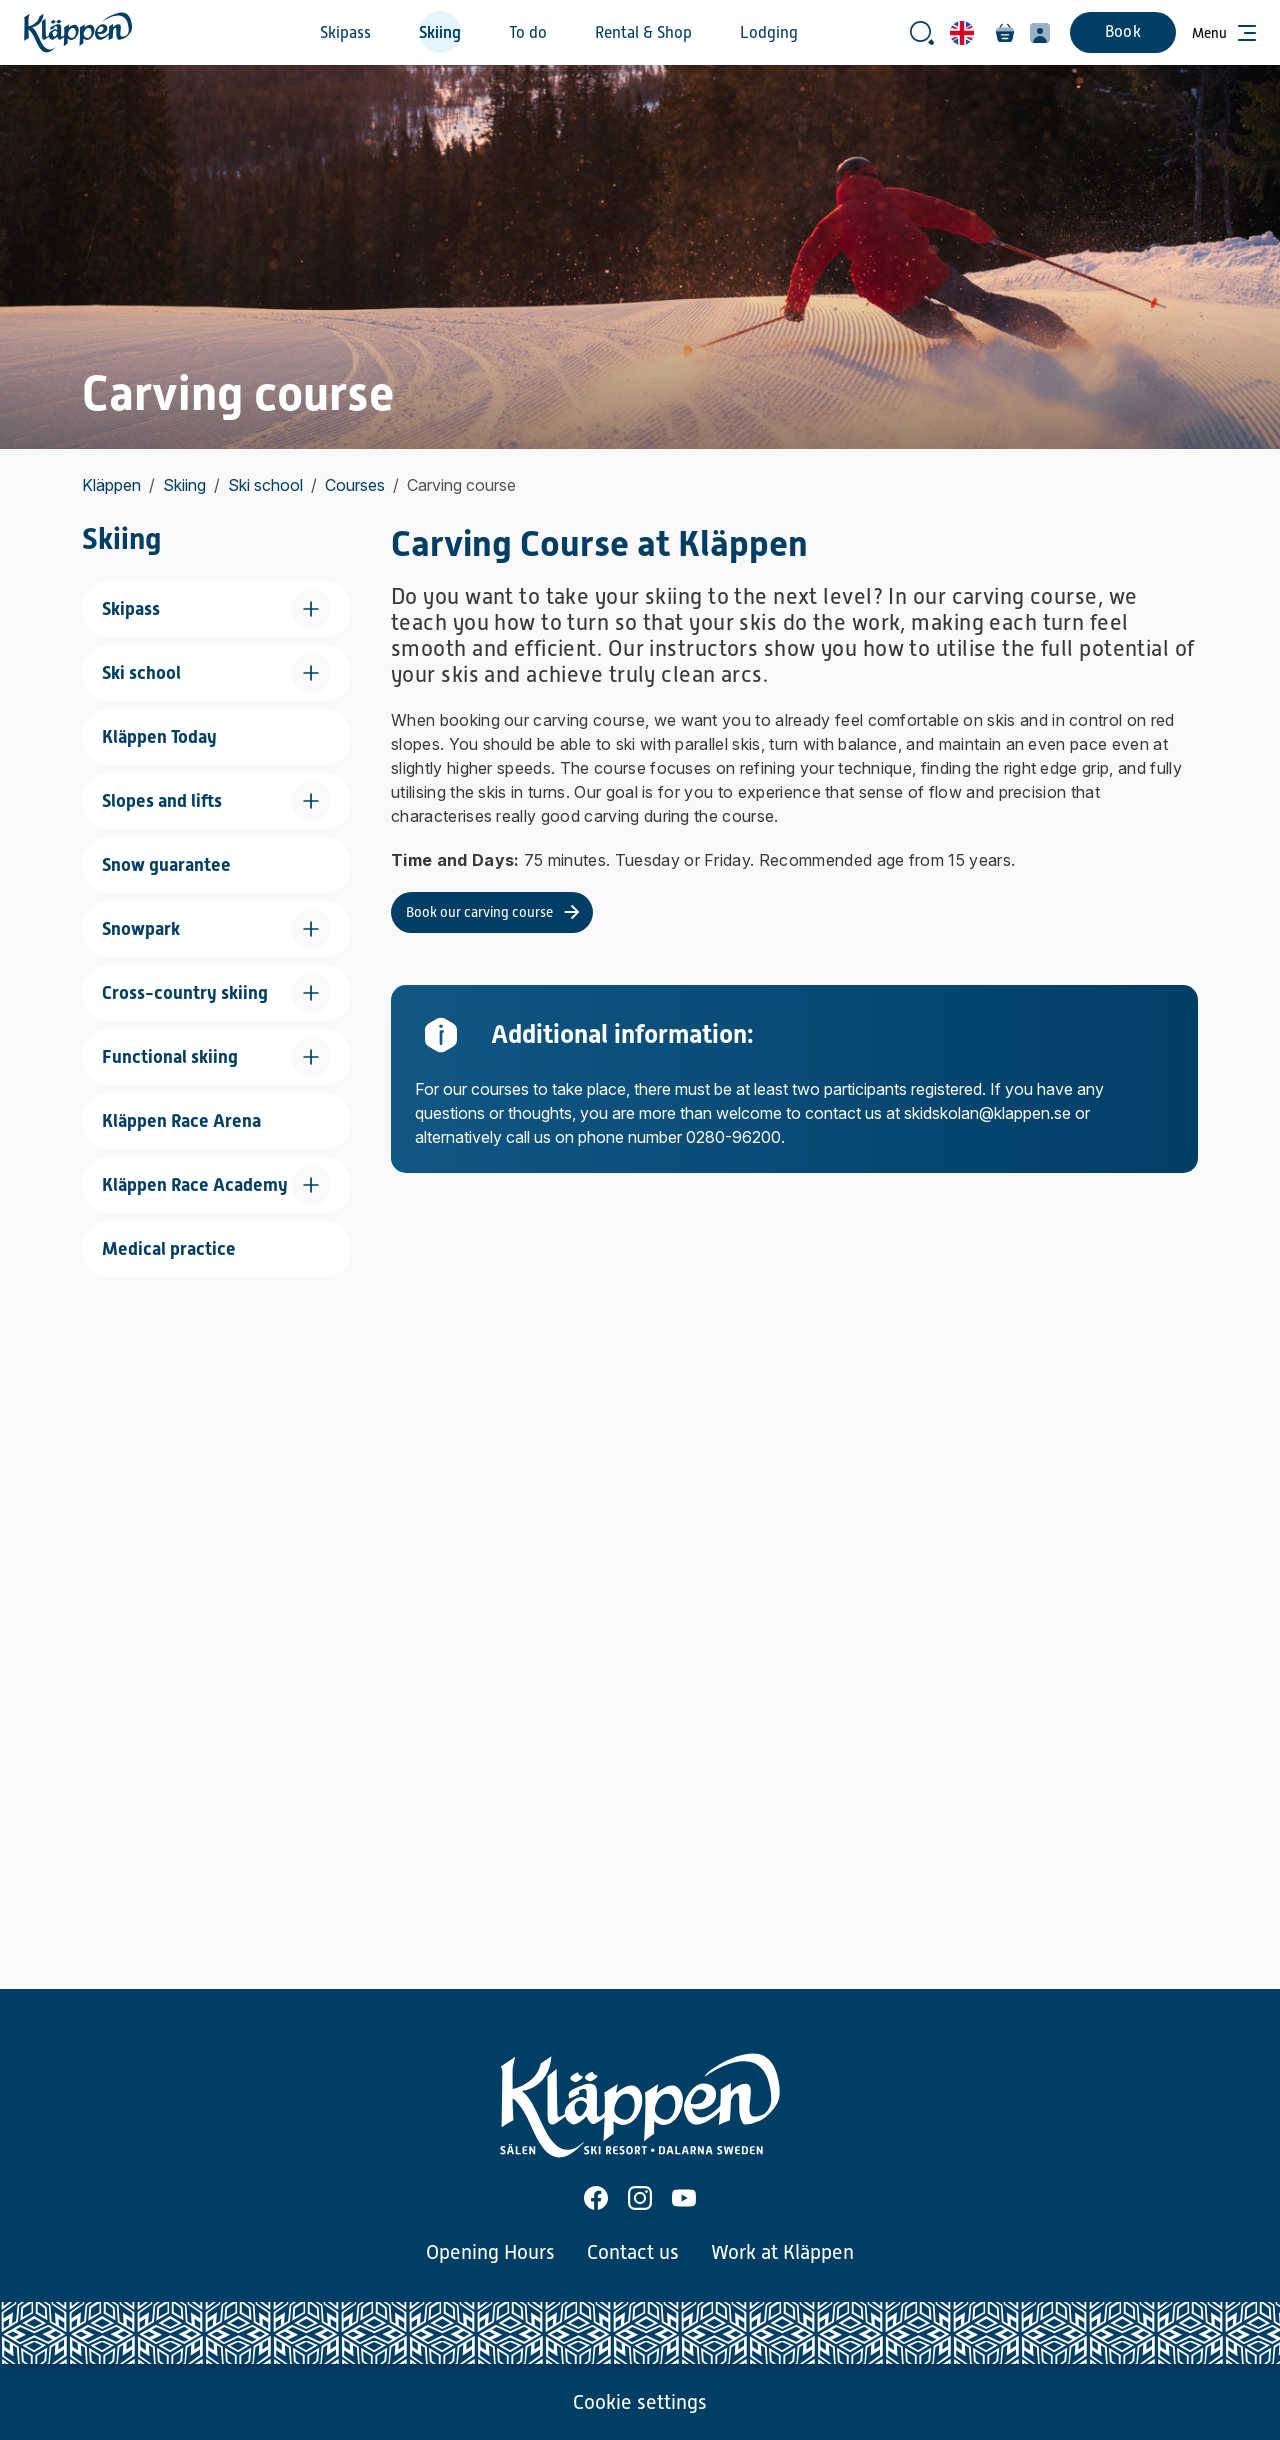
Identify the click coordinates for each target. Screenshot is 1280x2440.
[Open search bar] (922, 33)
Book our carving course (479, 912)
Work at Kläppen (782, 2252)
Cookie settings (640, 2402)
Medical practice (169, 1248)
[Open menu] (1224, 33)
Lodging (769, 33)
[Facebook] (596, 2198)
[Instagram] (640, 2198)
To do (528, 33)
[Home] (78, 32)
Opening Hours (490, 2252)
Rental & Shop (643, 33)
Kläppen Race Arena (181, 1120)
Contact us (633, 2252)
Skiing (440, 33)
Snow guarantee (166, 864)
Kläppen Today (159, 736)
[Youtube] (684, 2198)
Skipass (345, 33)
